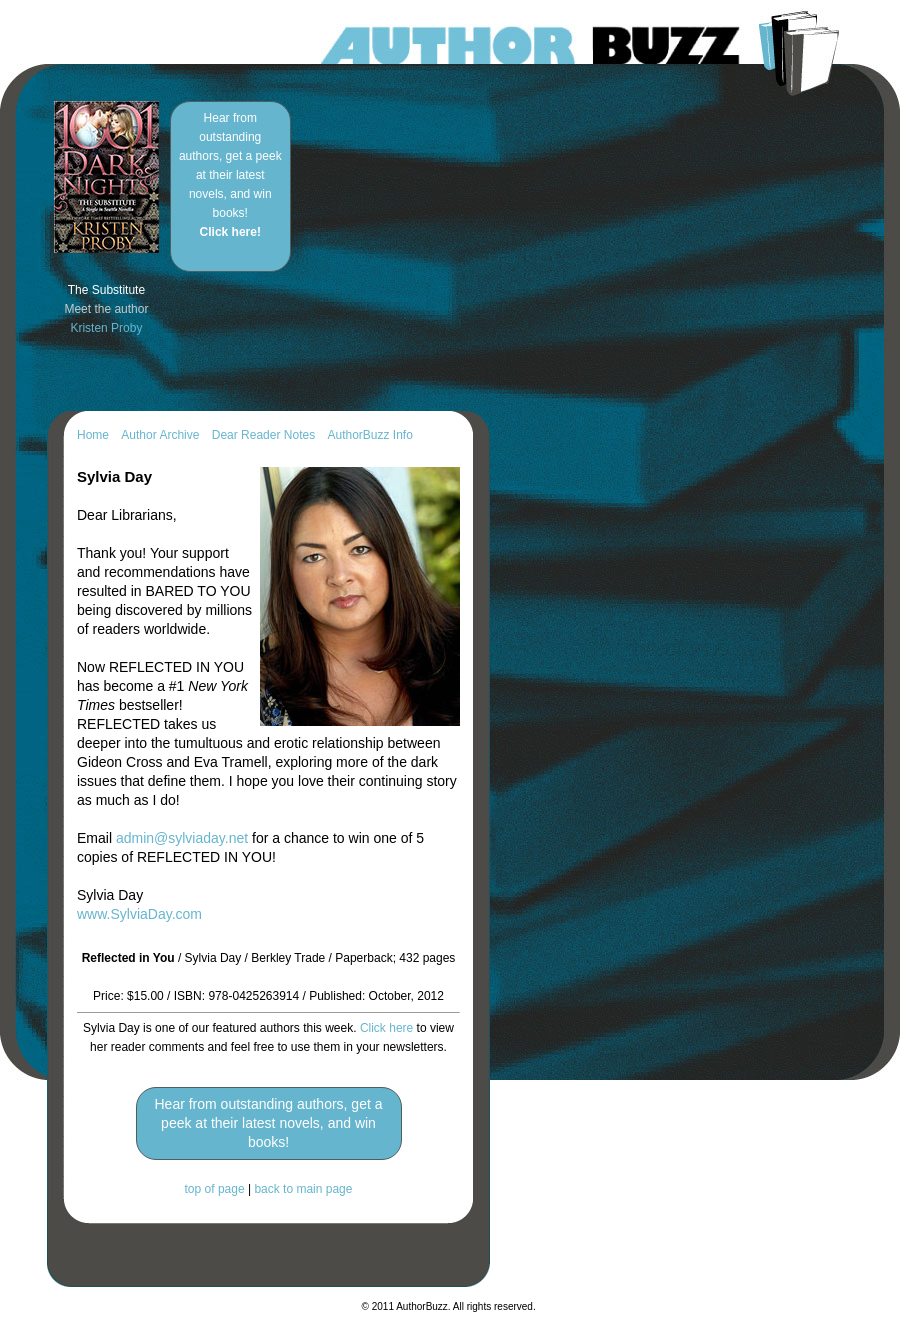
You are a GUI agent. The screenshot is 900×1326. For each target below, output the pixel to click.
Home (93, 435)
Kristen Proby (106, 328)
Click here (386, 1028)
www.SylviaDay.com (139, 914)
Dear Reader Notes (263, 435)
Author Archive (160, 435)
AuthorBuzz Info (369, 435)
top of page (215, 1189)
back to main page (303, 1189)
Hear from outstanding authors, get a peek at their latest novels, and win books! (230, 175)
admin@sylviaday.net (182, 838)
